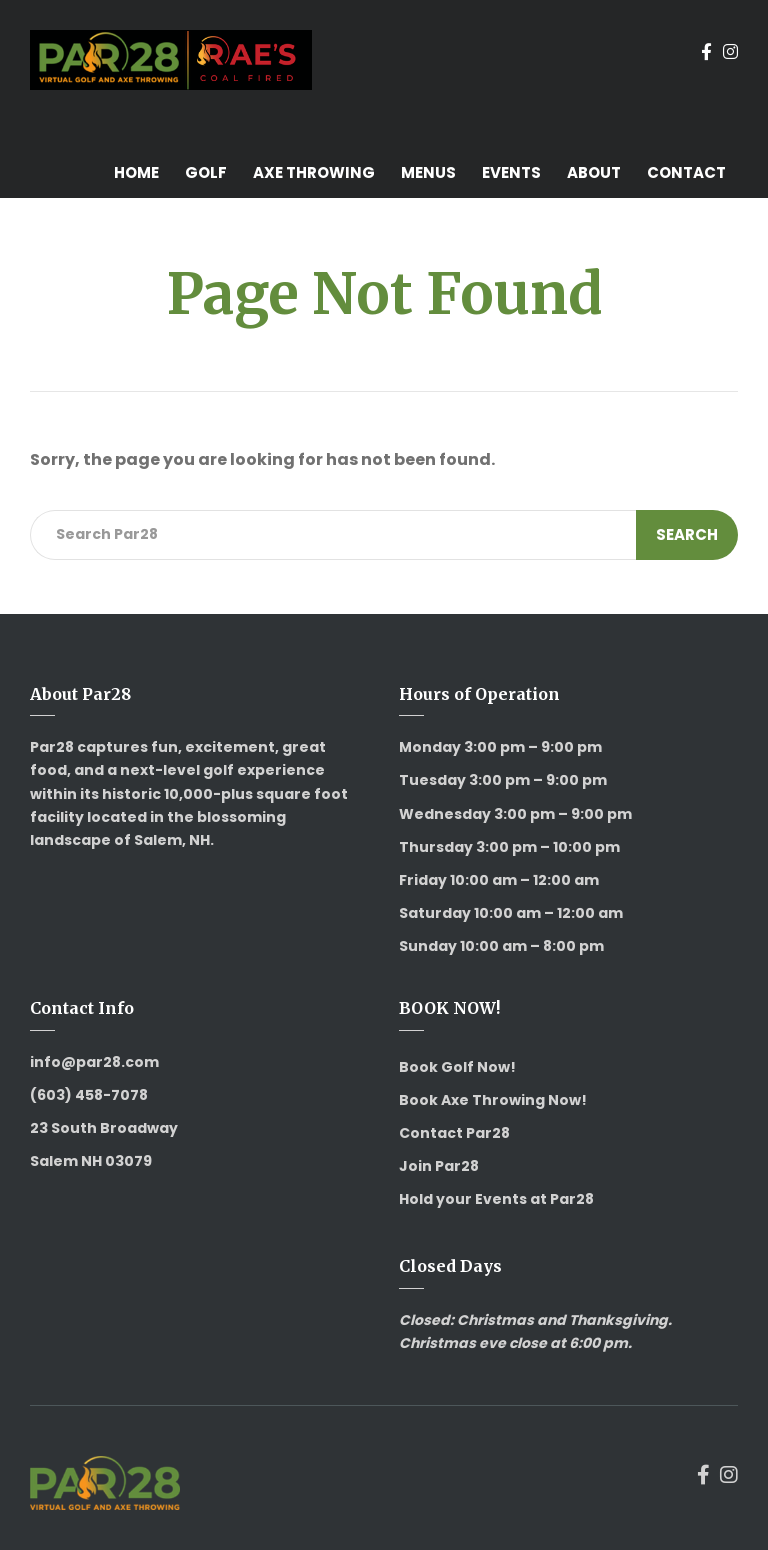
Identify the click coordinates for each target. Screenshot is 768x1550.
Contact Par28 (454, 1133)
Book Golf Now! (457, 1067)
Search (687, 534)
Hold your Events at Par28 (496, 1199)
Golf (206, 172)
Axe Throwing (314, 172)
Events (511, 172)
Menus (428, 172)
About (594, 172)
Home (136, 172)
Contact (686, 172)
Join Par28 (439, 1166)
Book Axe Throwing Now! (493, 1100)
